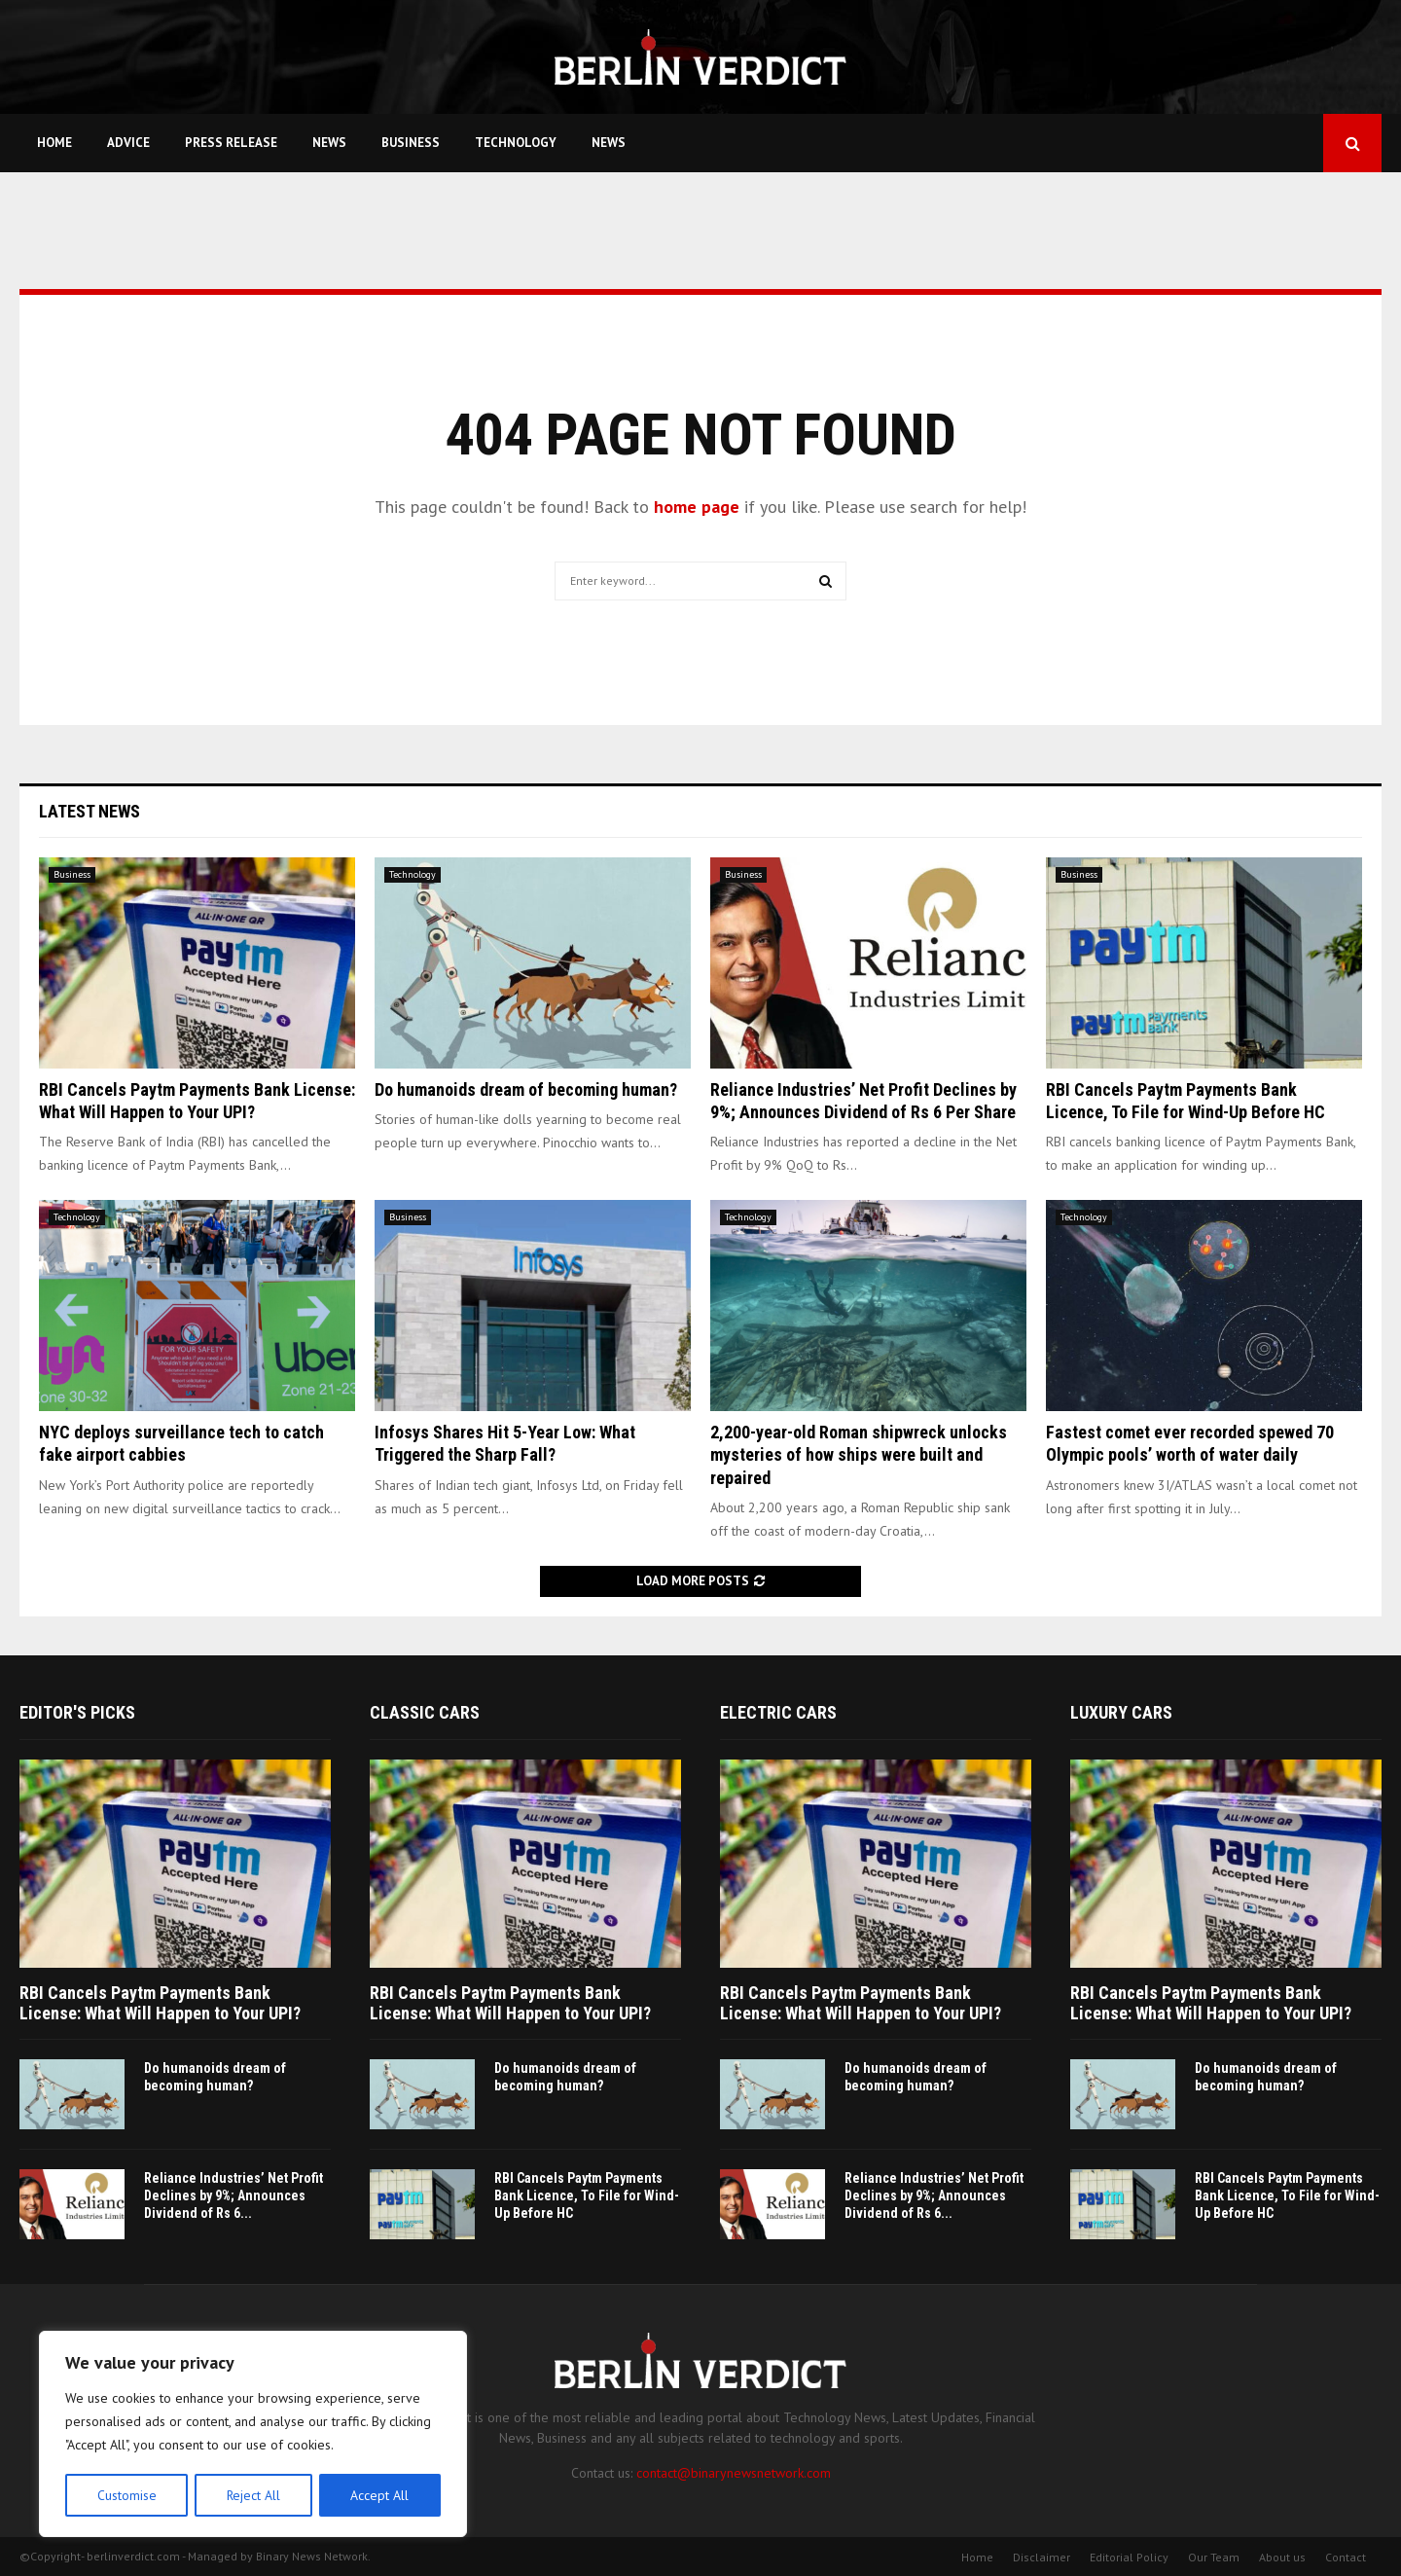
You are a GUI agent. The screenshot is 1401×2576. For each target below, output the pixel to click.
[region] (253, 2435)
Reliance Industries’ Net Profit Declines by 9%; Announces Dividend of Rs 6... (233, 2195)
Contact (1345, 2557)
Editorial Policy (1129, 2557)
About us (1282, 2557)
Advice (128, 142)
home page (696, 506)
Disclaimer (1041, 2557)
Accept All (380, 2495)
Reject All (253, 2495)
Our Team (1213, 2557)
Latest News (89, 811)
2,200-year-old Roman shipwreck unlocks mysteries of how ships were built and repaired (858, 1455)
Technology (516, 142)
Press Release (231, 142)
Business (410, 142)
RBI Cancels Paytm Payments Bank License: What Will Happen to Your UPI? (160, 2003)
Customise (126, 2495)
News (329, 142)
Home (54, 142)
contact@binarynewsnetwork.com (733, 2473)
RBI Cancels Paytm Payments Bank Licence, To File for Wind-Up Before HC (586, 2195)
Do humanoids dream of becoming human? (526, 1089)
